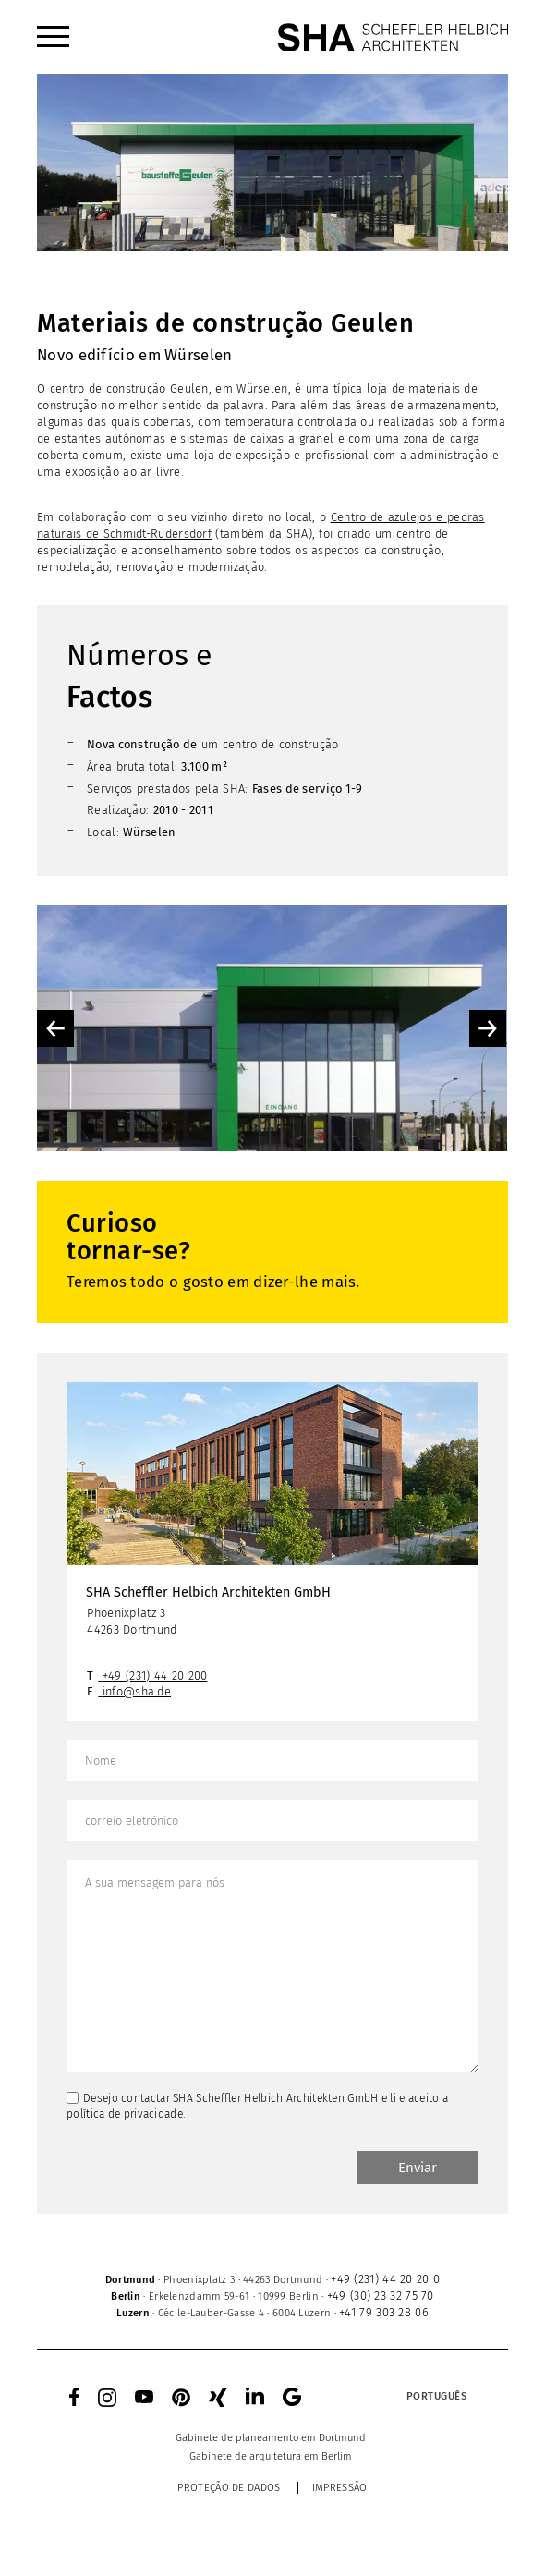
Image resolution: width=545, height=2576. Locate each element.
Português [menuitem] (436, 2396)
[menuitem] (53, 37)
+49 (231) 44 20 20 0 (385, 2279)
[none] (401, 2396)
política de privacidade (125, 2114)
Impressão (340, 2488)
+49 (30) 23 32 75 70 (380, 2296)
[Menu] (53, 37)
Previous (55, 1028)
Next (487, 1028)
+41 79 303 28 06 (384, 2312)
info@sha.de (137, 1691)
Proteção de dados (228, 2488)
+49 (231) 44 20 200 (155, 1676)
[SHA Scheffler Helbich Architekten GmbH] (392, 37)
